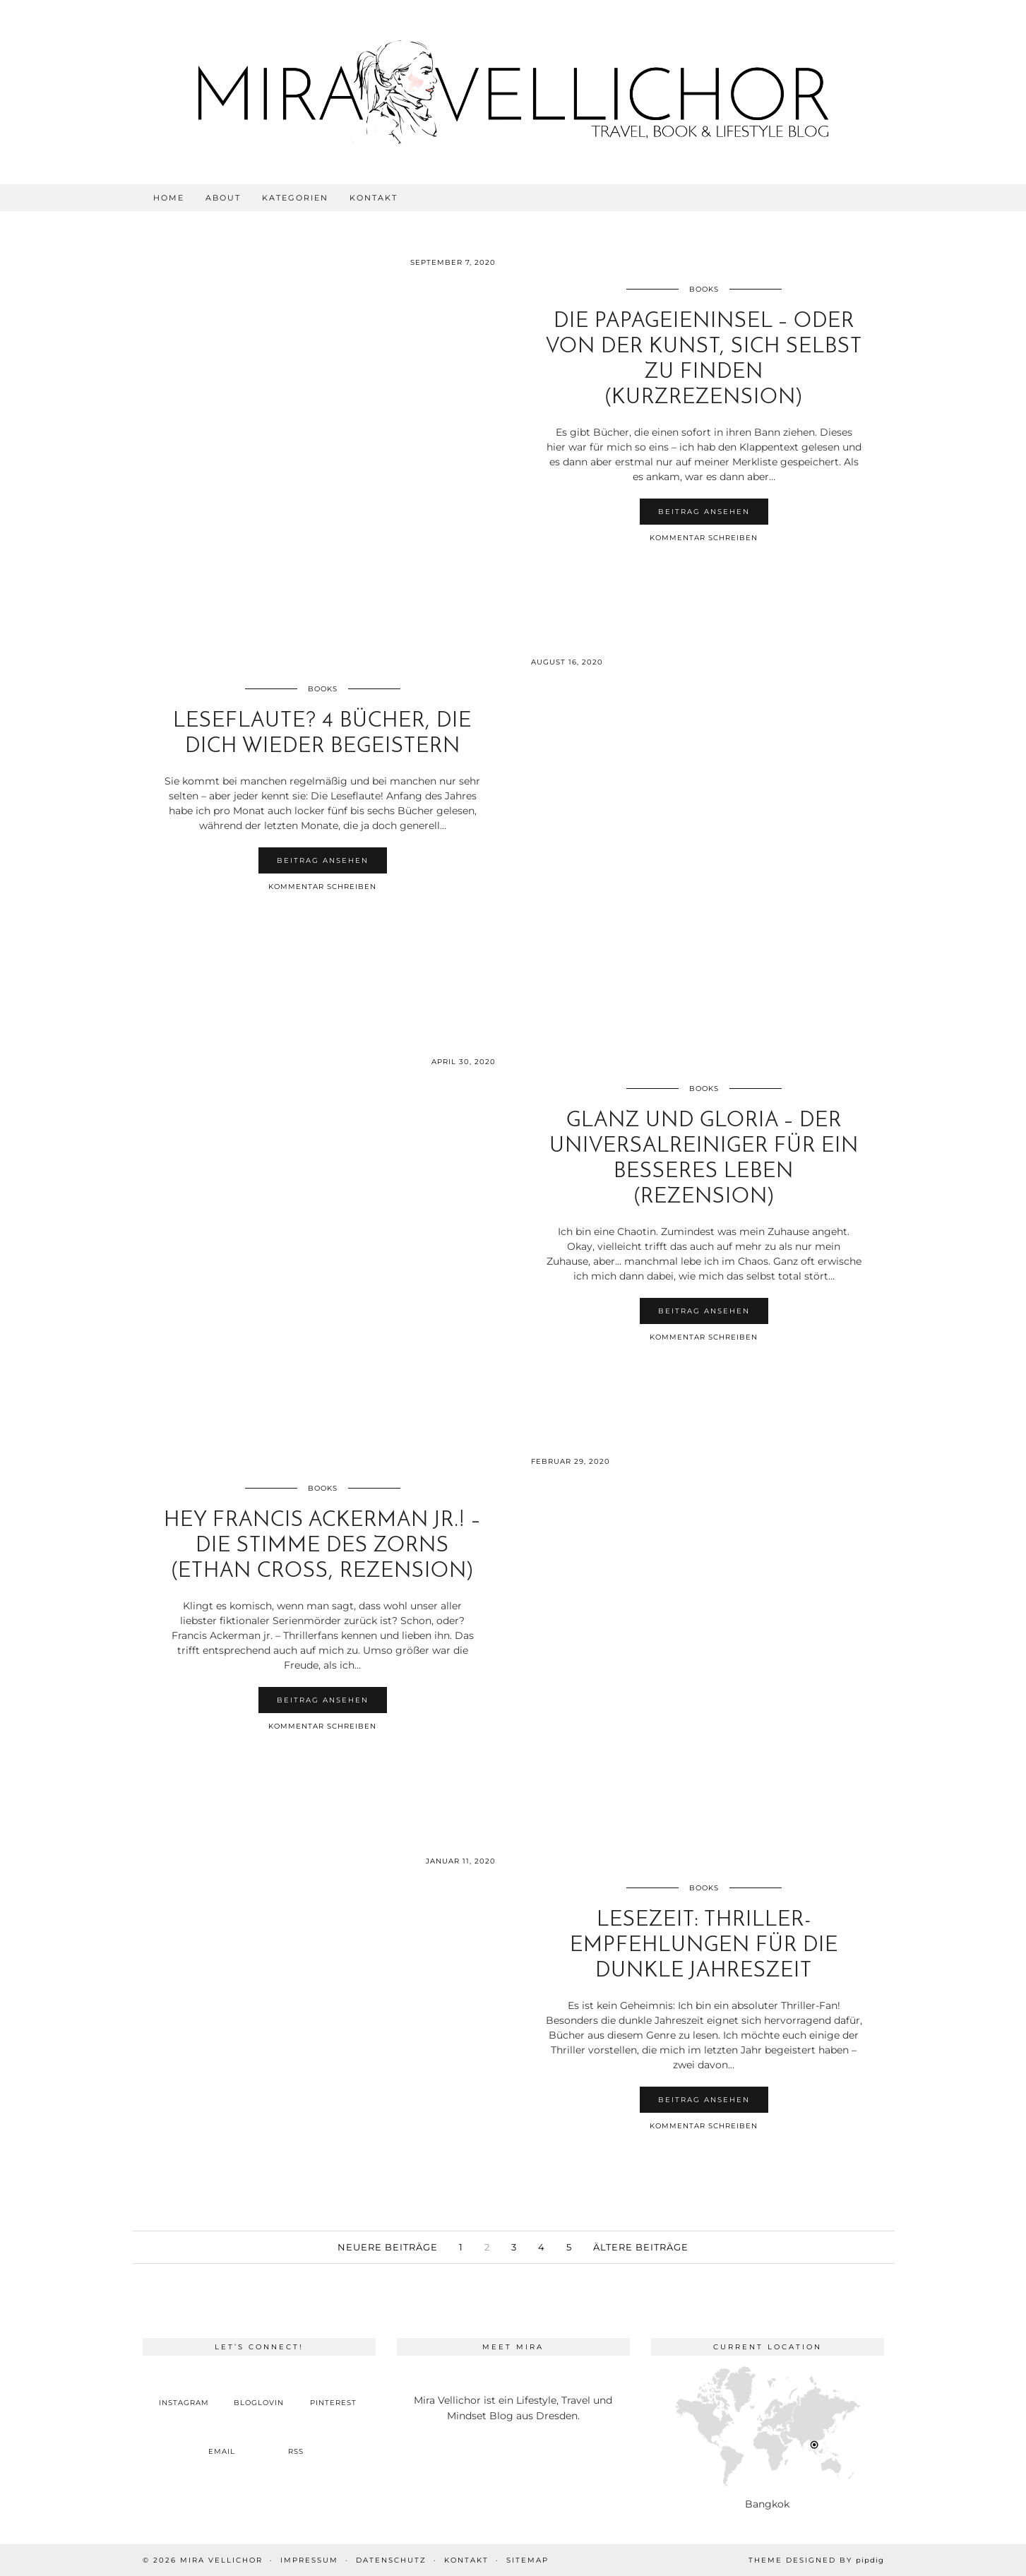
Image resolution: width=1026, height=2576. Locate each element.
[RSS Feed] (296, 2440)
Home (168, 198)
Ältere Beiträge (640, 2247)
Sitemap (527, 2560)
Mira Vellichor (221, 2560)
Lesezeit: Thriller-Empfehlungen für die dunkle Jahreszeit (704, 1945)
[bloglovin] (259, 2391)
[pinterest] (333, 2391)
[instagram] (184, 2391)
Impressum (309, 2560)
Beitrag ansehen (704, 511)
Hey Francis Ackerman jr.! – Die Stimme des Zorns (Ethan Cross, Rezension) (322, 1546)
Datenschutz (391, 2560)
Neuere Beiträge (388, 2247)
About (223, 198)
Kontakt (374, 198)
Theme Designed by (816, 2560)
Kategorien (295, 198)
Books (704, 289)
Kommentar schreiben (704, 537)
